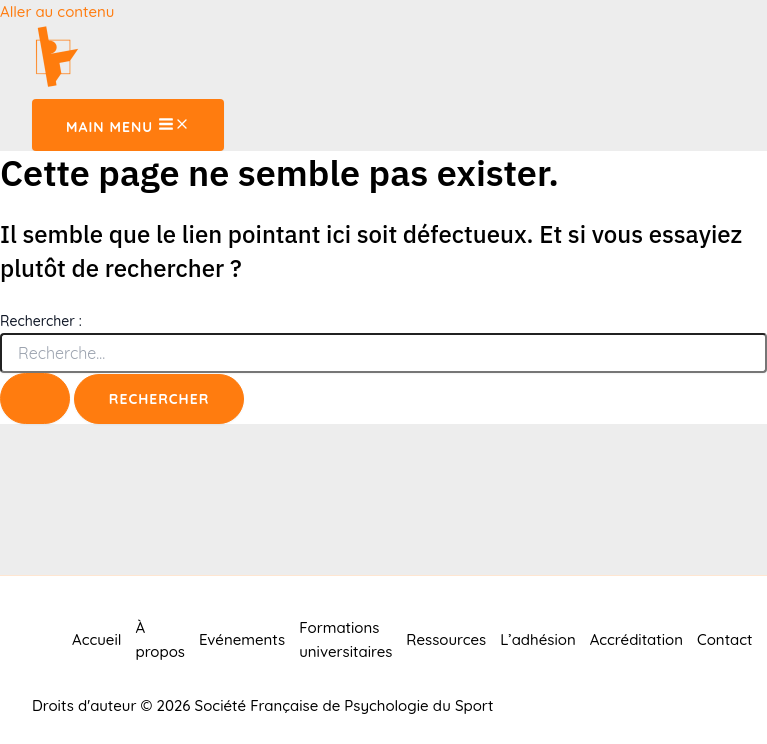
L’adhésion (537, 639)
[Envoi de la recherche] (35, 398)
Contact (725, 639)
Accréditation (636, 639)
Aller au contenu (57, 11)
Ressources (446, 639)
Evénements (242, 639)
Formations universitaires (345, 639)
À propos (160, 639)
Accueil (96, 639)
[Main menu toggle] (128, 125)
